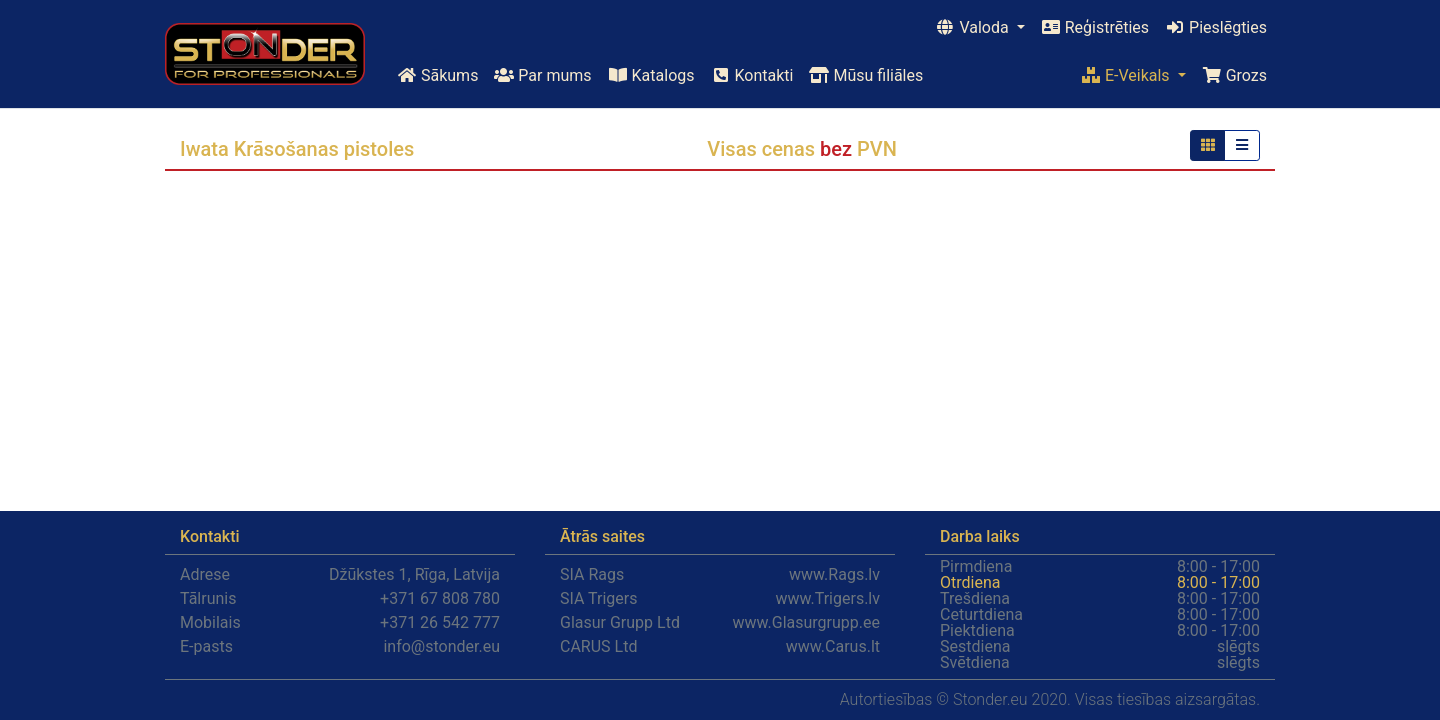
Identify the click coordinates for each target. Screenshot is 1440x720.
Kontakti (752, 75)
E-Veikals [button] (1127, 75)
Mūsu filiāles (866, 75)
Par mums (542, 75)
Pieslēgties (1216, 27)
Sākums (437, 75)
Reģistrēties (1095, 27)
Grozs (1234, 75)
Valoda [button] (973, 27)
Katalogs (651, 75)
